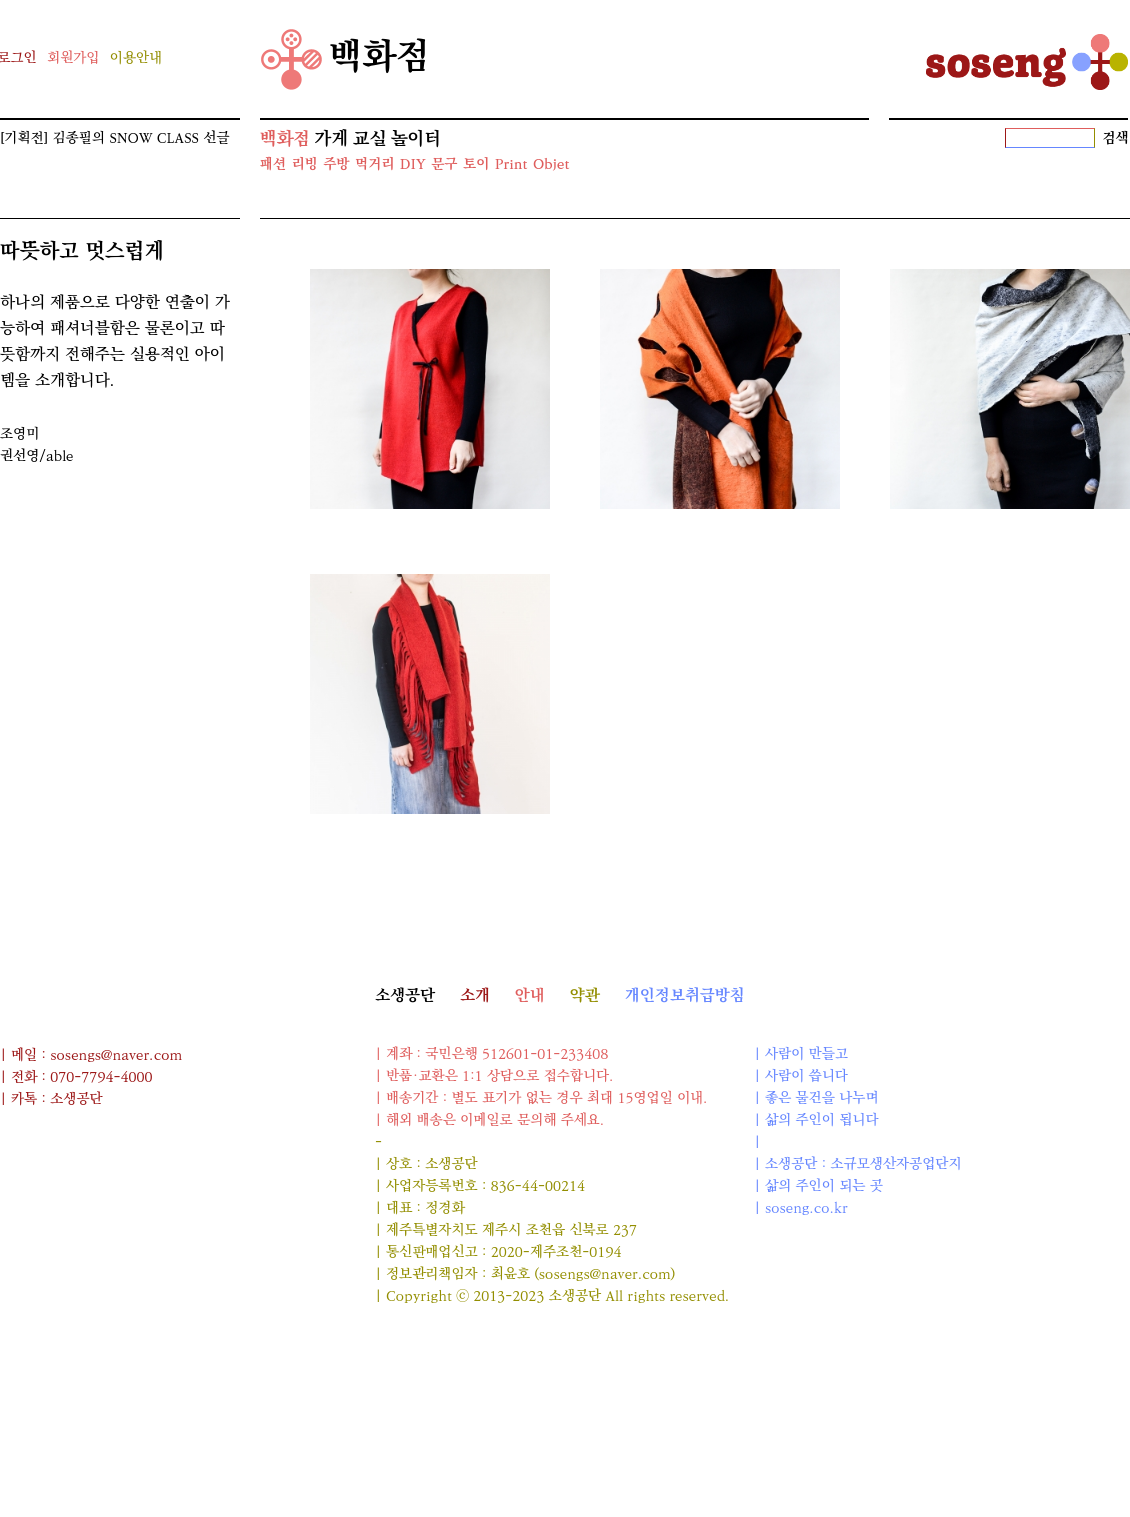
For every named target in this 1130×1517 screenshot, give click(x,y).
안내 (530, 995)
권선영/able (37, 456)
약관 (585, 995)
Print (511, 164)
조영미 (19, 434)
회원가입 (73, 58)
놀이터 (416, 139)
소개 (475, 995)
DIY (413, 164)
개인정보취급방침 (685, 995)
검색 (1116, 138)
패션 (273, 164)
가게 (331, 139)
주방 (336, 164)
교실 (370, 139)
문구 (444, 164)
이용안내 (136, 58)
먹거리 (374, 164)
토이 (476, 164)
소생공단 (405, 995)
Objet (551, 164)
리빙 (304, 164)
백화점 (345, 59)
